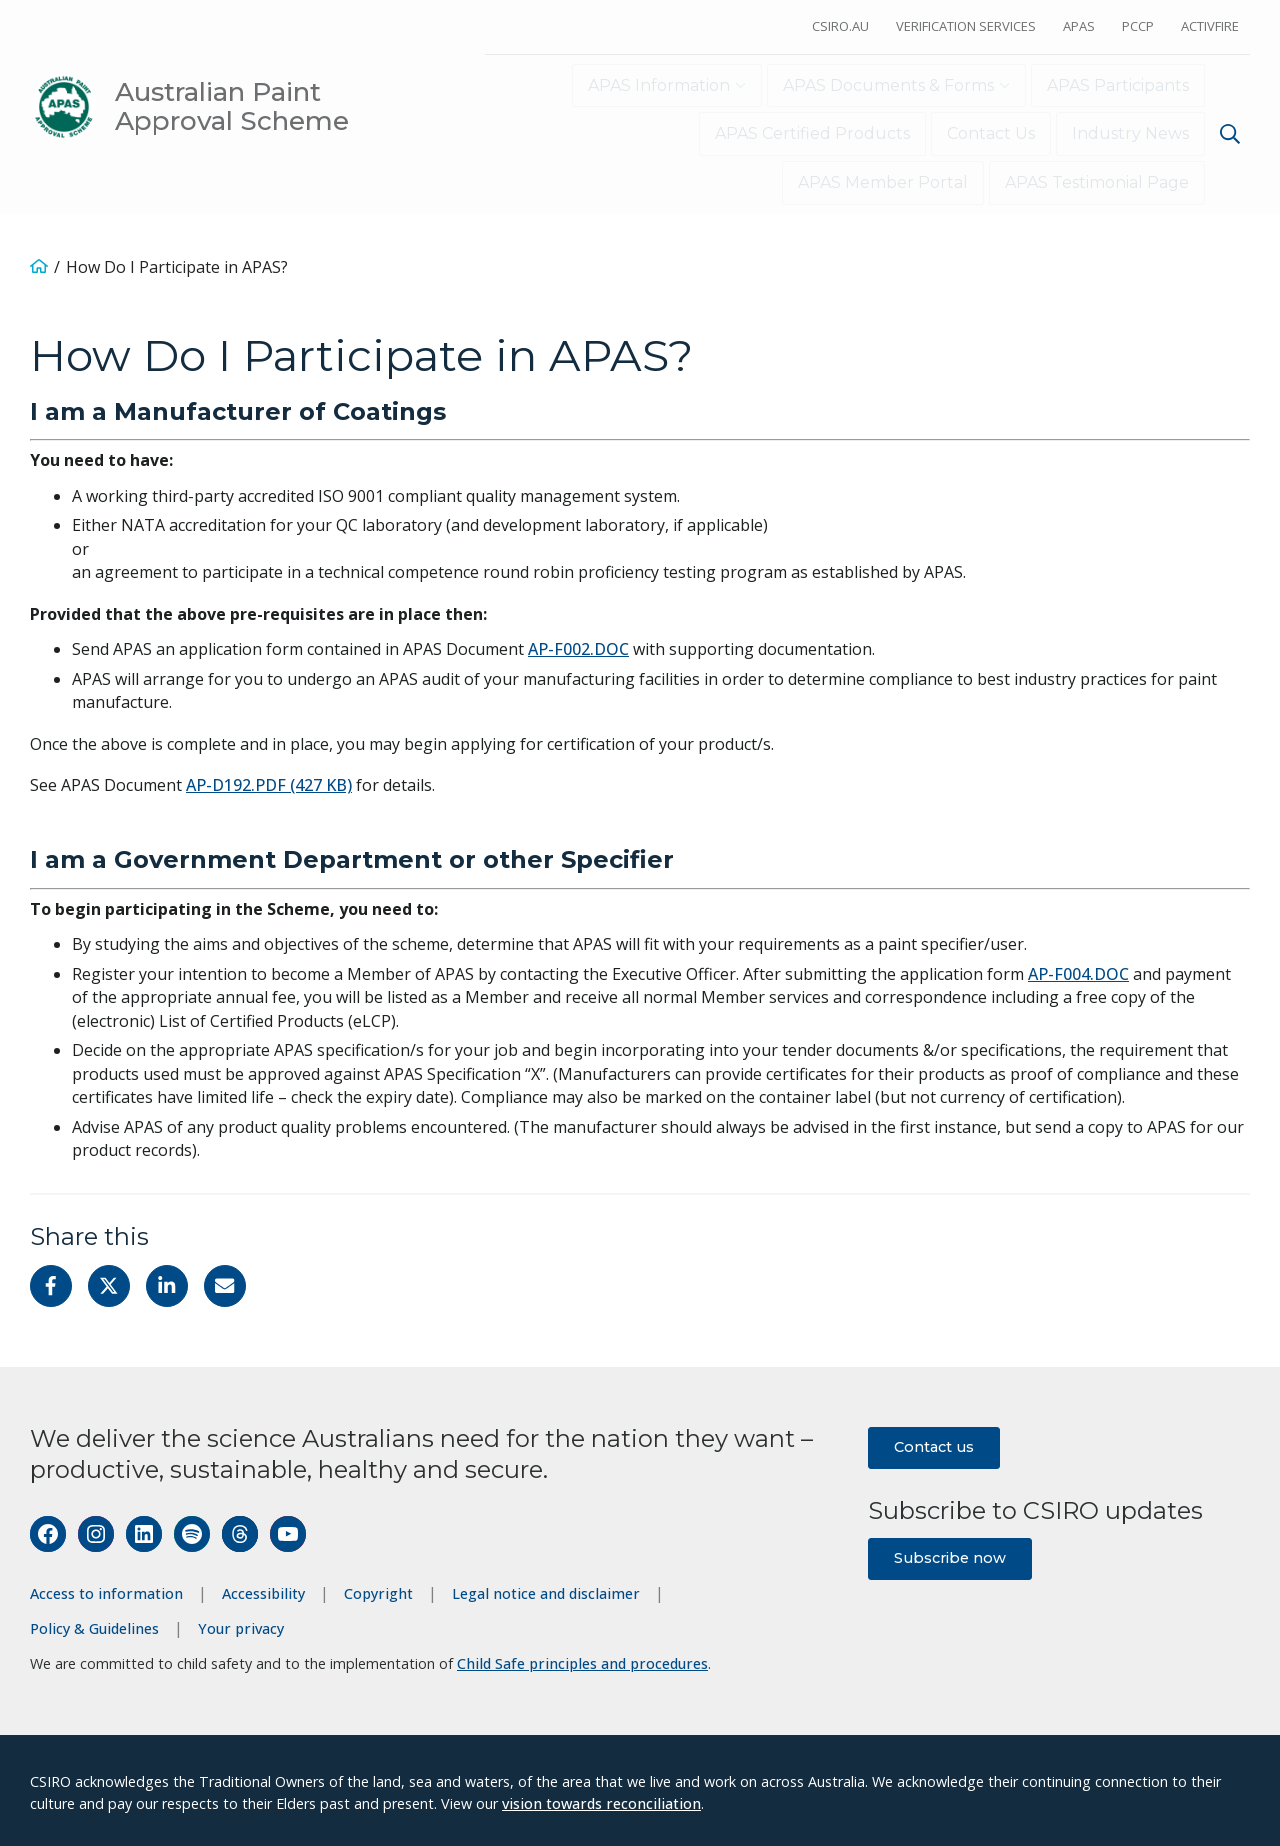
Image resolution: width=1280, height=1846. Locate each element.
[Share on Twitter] (109, 1281)
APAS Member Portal (883, 178)
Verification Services (966, 26)
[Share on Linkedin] (167, 1281)
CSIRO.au (840, 26)
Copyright (378, 1588)
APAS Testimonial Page (1097, 178)
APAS (1079, 26)
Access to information (106, 1588)
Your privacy (241, 1624)
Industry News (1130, 131)
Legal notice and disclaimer (546, 1588)
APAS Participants (1118, 84)
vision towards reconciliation (601, 1798)
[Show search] (1230, 132)
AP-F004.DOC (1078, 969)
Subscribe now (950, 1554)
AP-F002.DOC (578, 644)
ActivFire (1210, 26)
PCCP (1138, 26)
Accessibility (263, 1588)
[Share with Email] (225, 1281)
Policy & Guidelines (94, 1624)
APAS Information (648, 84)
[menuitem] (1227, 134)
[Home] (39, 262)
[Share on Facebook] (51, 1281)
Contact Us (991, 131)
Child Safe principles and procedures (582, 1658)
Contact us (934, 1442)
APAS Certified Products (812, 131)
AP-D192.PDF (269, 780)
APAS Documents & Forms (882, 84)
